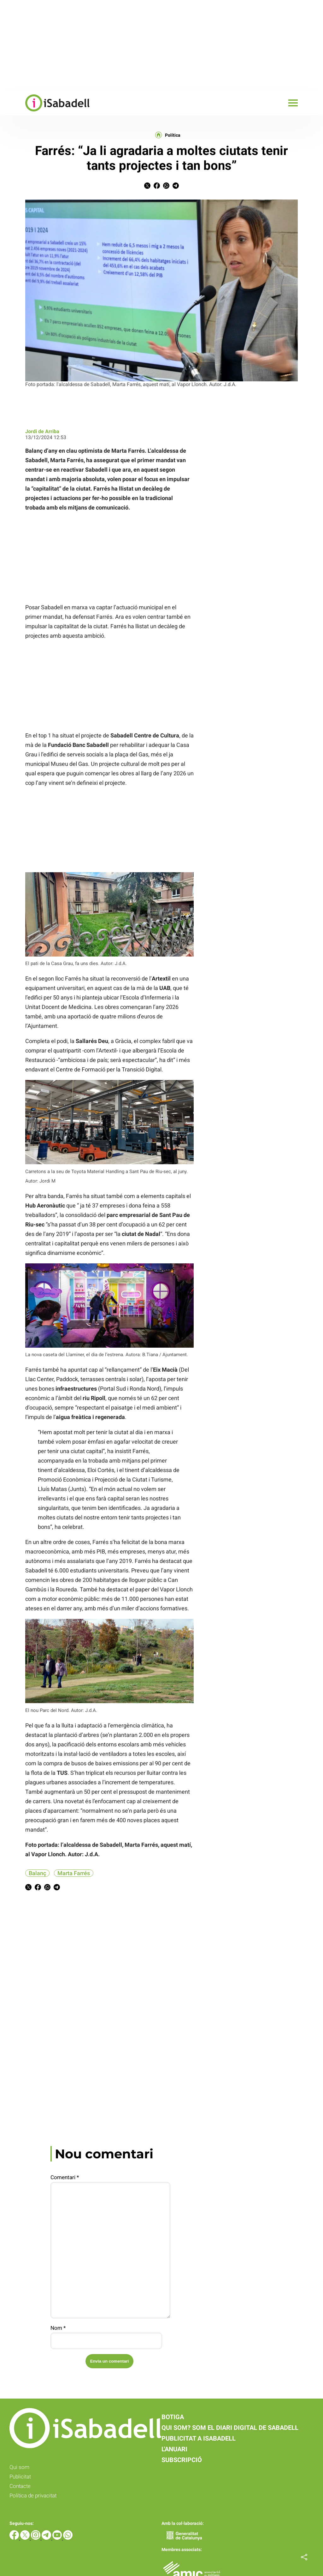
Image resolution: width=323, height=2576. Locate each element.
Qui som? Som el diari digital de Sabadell (230, 2427)
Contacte (20, 2486)
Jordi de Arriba (42, 431)
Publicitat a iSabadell (199, 2438)
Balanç (37, 1873)
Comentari (64, 2177)
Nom (58, 2328)
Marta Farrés (73, 1873)
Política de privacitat (32, 2495)
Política (172, 135)
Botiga (173, 2417)
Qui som (19, 2467)
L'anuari (174, 2449)
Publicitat (20, 2476)
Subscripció (182, 2460)
